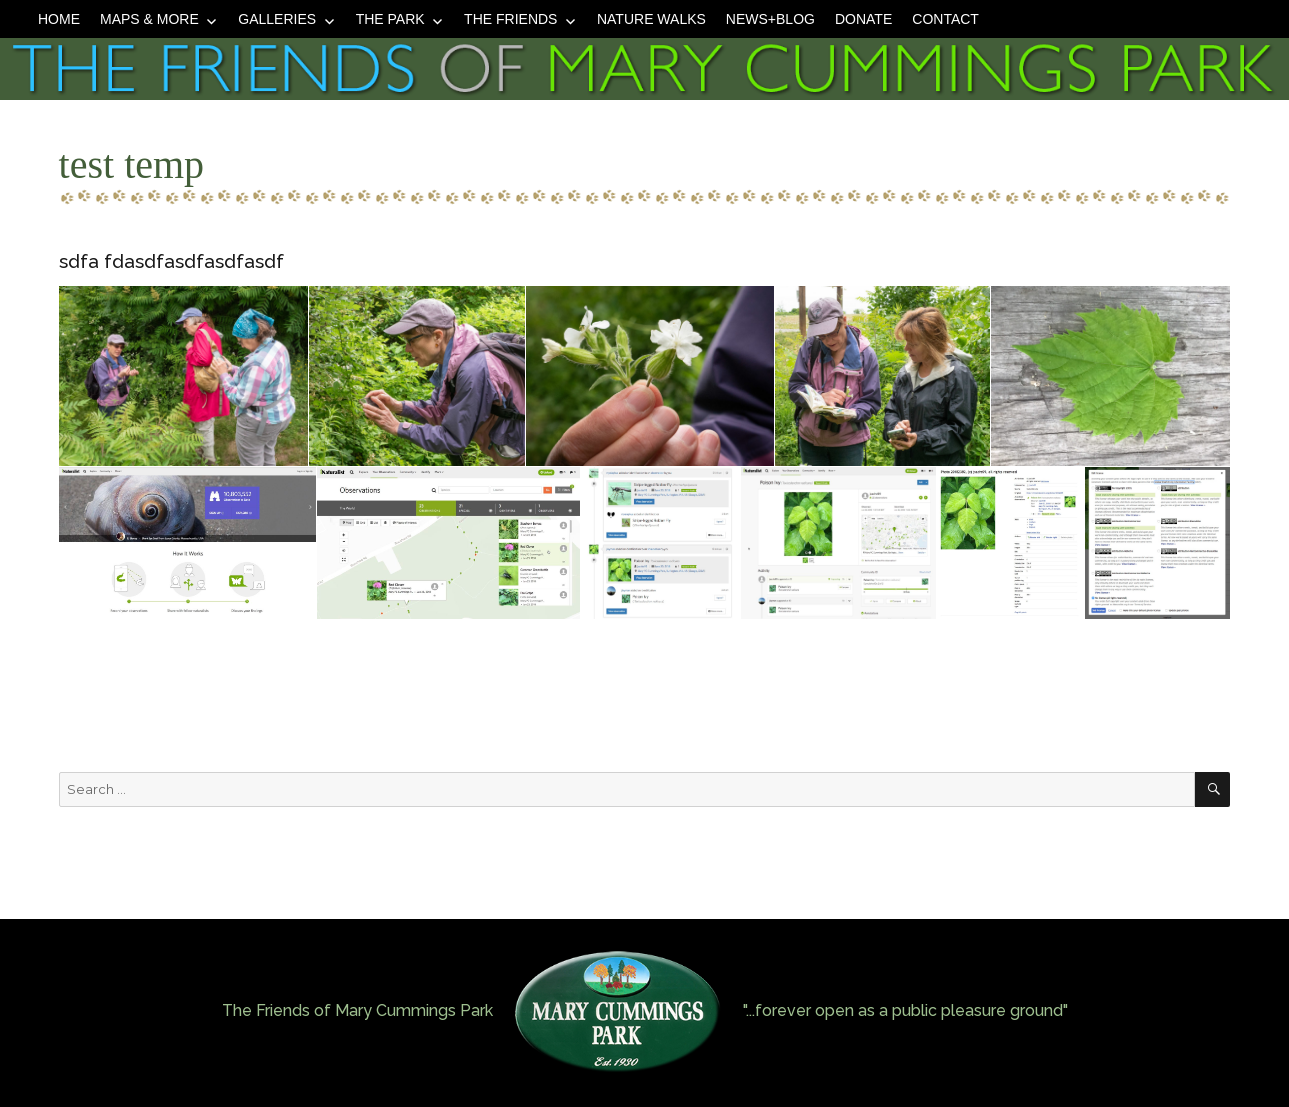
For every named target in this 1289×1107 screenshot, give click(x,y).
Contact (945, 19)
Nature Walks (651, 19)
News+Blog (770, 19)
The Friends (510, 19)
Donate (863, 19)
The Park (390, 19)
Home (59, 19)
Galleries (277, 19)
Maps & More (149, 19)
